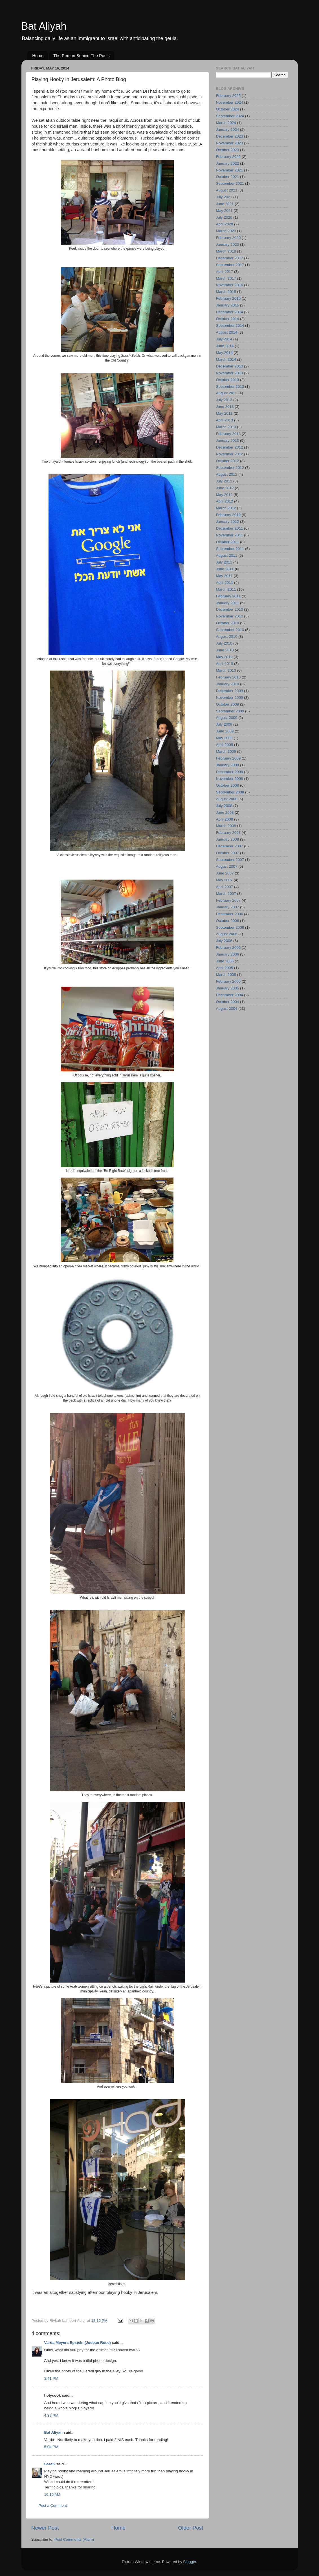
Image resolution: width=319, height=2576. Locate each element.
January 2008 (227, 839)
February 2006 (228, 947)
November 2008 (229, 778)
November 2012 (229, 454)
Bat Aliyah (44, 26)
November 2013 (229, 373)
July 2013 (224, 400)
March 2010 (226, 670)
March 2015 (226, 292)
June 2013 (225, 406)
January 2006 (227, 954)
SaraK (49, 2464)
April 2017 (224, 271)
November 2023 (229, 143)
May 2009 (224, 738)
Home (37, 55)
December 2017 (229, 258)
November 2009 (229, 697)
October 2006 (227, 921)
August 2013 (226, 393)
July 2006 (224, 941)
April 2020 (224, 224)
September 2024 (230, 116)
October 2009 (227, 704)
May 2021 (224, 210)
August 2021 (226, 190)
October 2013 (227, 380)
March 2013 (226, 427)
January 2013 (227, 440)
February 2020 (228, 238)
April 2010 (224, 664)
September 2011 (230, 549)
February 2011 (228, 596)
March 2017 (226, 278)
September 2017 (230, 265)
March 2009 (226, 751)
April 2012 (224, 501)
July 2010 (224, 643)
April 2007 (224, 887)
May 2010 (224, 657)
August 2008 (226, 799)
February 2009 (228, 758)
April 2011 (224, 582)
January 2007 (227, 907)
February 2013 (228, 434)
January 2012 (227, 521)
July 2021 (224, 197)
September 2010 (230, 630)
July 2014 (224, 339)
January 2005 (227, 988)
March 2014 (226, 359)
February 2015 (228, 298)
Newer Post (45, 2528)
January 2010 (227, 684)
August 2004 (226, 1008)
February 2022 (228, 157)
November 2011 (229, 535)
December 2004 (229, 995)
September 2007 (230, 860)
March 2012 (226, 508)
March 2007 (226, 893)
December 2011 (229, 528)
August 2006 (226, 934)
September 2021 (230, 183)
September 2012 (230, 467)
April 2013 (224, 420)
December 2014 (229, 312)
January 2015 (227, 305)
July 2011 (224, 562)
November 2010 (229, 616)
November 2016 (229, 285)
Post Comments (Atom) (74, 2539)
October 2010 (227, 623)
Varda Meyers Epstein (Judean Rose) (77, 2342)
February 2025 (228, 95)
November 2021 (229, 170)
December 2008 (229, 772)
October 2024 (227, 109)
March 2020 (226, 231)
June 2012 (225, 488)
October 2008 (227, 785)
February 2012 (228, 515)
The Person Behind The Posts (81, 55)
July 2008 (224, 806)
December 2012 (229, 447)
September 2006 (230, 927)
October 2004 (227, 1002)
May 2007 (224, 880)
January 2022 (227, 163)
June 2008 (225, 812)
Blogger (189, 2562)
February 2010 (228, 677)
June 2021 (225, 204)
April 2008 (224, 819)
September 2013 (230, 386)
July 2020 (224, 217)
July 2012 (224, 481)
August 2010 (226, 636)
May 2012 (224, 495)
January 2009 (227, 765)
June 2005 (225, 961)
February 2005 (228, 981)
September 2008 (230, 792)
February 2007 (228, 900)
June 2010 (225, 650)
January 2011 (227, 603)
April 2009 (224, 745)
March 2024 (226, 123)
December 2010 (229, 609)
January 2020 (227, 244)
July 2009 (224, 724)
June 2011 (225, 569)
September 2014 (230, 325)
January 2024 (227, 129)
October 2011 (227, 542)
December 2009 (229, 691)
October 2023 (227, 150)
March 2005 (226, 974)
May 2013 (224, 413)
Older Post (190, 2528)
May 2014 (224, 353)
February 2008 (228, 832)
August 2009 (226, 717)
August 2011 (226, 555)
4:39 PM (51, 2415)
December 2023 (229, 136)
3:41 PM (51, 2378)
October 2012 (227, 461)
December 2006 (229, 914)
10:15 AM (52, 2494)
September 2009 (230, 711)
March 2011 (226, 589)
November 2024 (229, 102)
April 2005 (224, 968)
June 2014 (225, 346)
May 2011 (224, 576)
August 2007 (226, 866)
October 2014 (227, 319)
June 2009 (225, 731)
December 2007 (229, 846)
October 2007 (227, 853)
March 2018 (226, 251)
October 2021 (227, 177)
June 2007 (225, 873)
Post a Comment (53, 2505)
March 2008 (226, 826)
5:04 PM (51, 2447)
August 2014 (226, 332)
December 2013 (229, 366)
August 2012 (226, 474)
